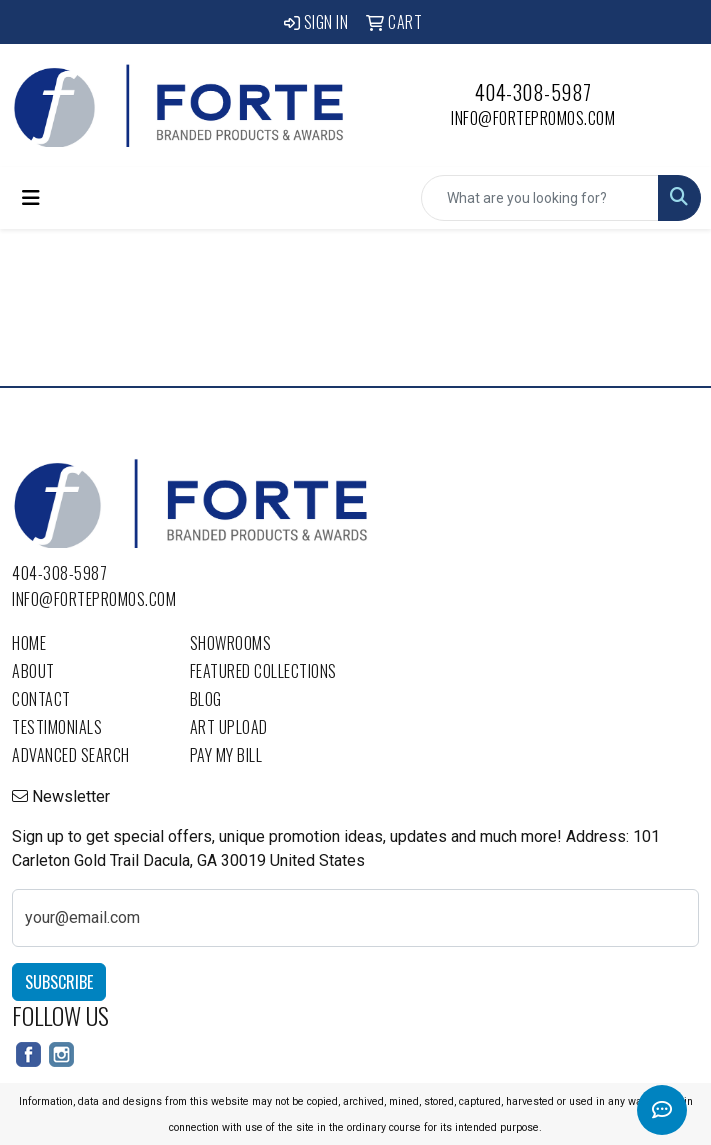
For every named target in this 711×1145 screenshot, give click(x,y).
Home (29, 643)
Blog (206, 699)
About (33, 671)
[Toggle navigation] (31, 198)
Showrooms (231, 643)
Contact (41, 699)
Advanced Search (71, 755)
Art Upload (229, 727)
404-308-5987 (533, 92)
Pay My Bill (226, 755)
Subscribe (59, 982)
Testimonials (57, 727)
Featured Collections (263, 671)
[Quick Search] (540, 198)
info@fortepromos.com (533, 118)
